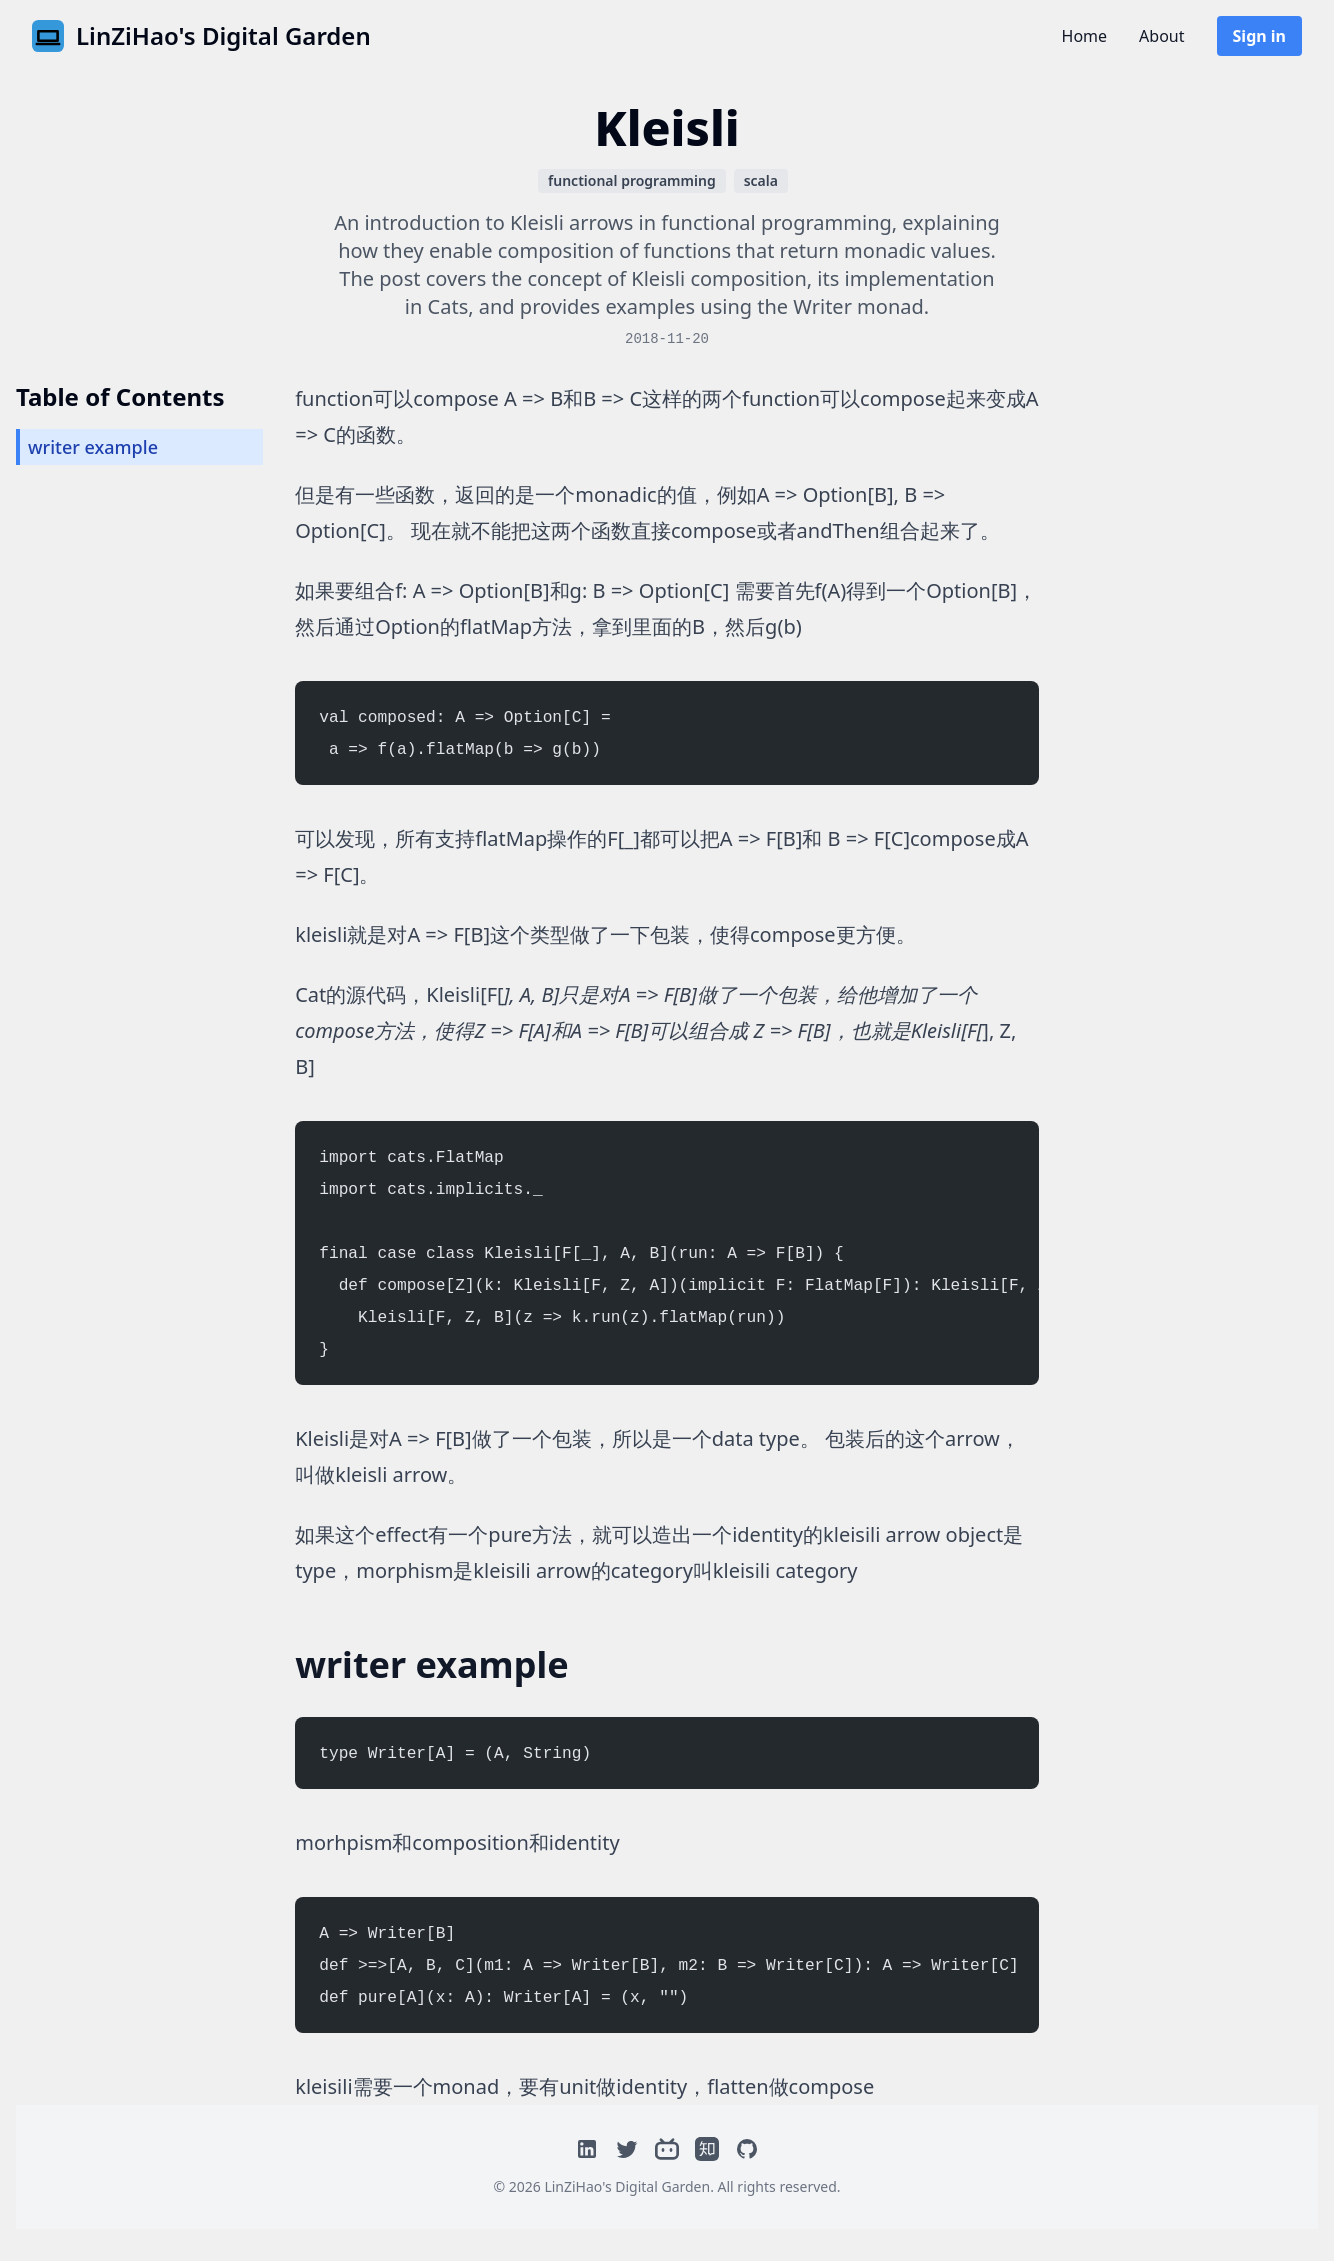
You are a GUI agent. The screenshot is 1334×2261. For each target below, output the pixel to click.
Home (1085, 36)
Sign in (1259, 36)
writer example (93, 447)
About (1161, 36)
